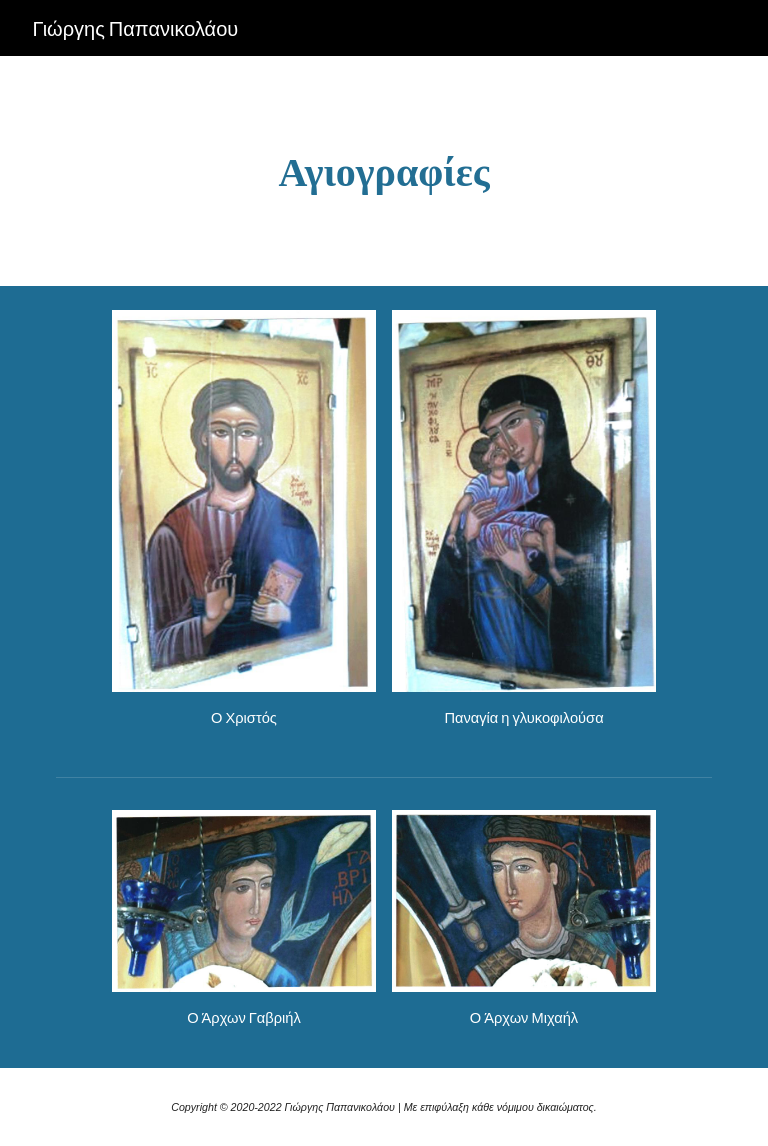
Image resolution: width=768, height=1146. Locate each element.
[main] (383, 171)
